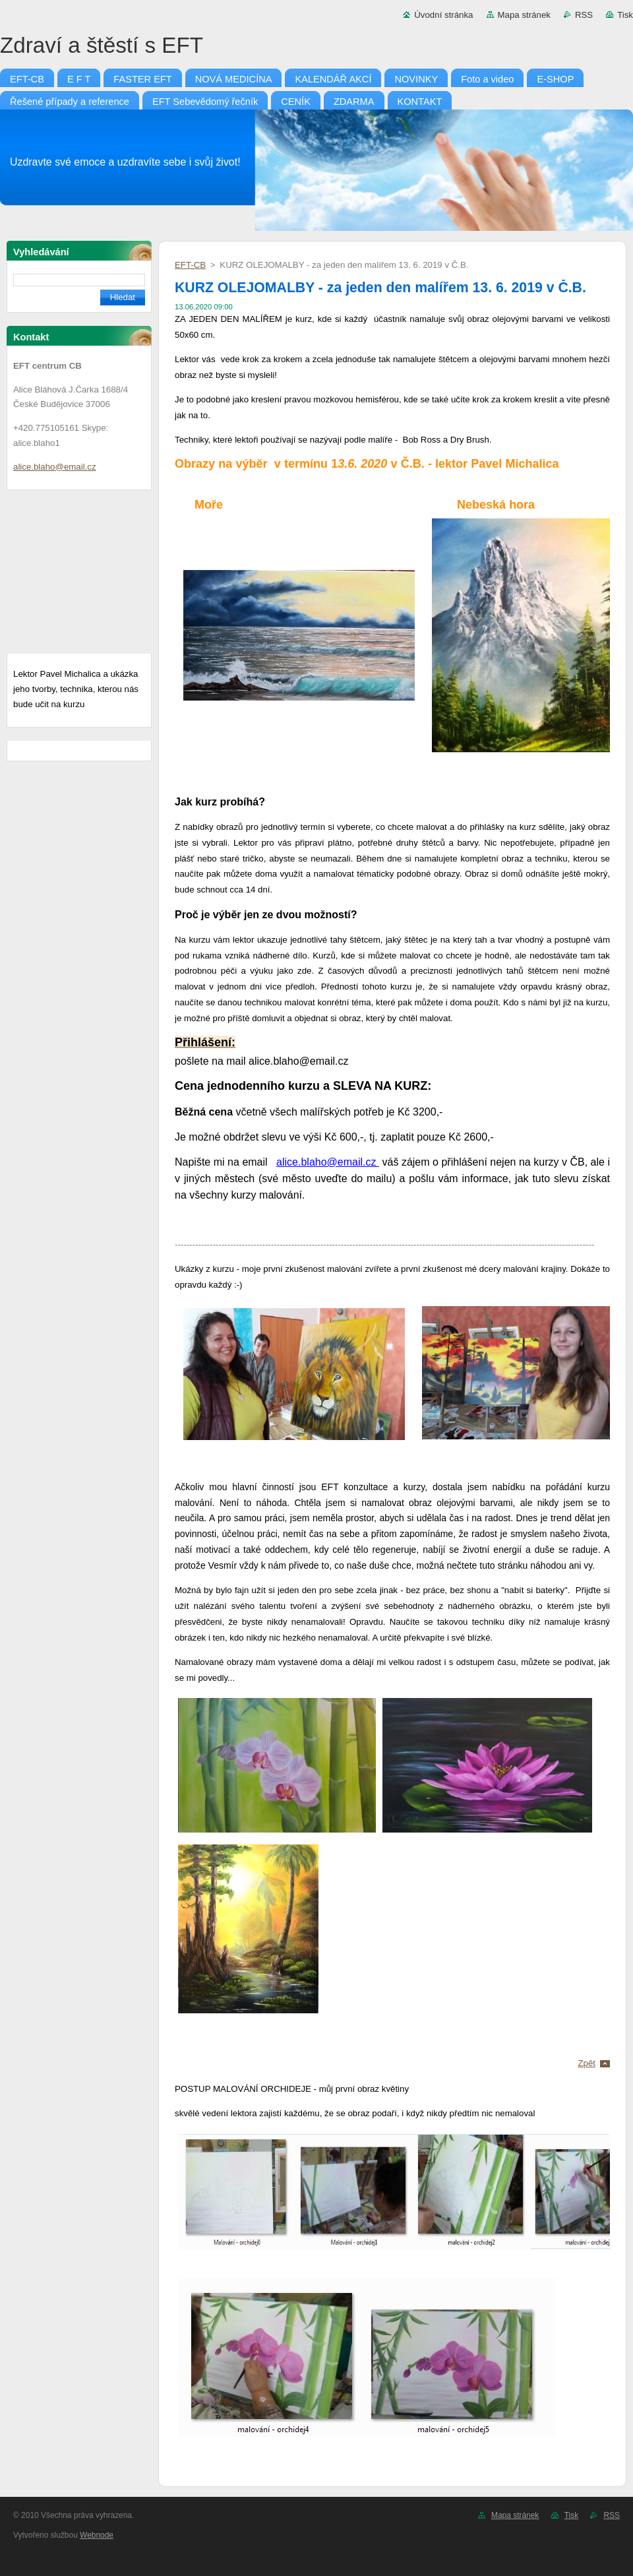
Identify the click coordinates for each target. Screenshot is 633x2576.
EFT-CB (190, 265)
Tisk (625, 15)
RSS (584, 15)
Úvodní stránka (443, 15)
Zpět (586, 2063)
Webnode (96, 2535)
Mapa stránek (524, 15)
